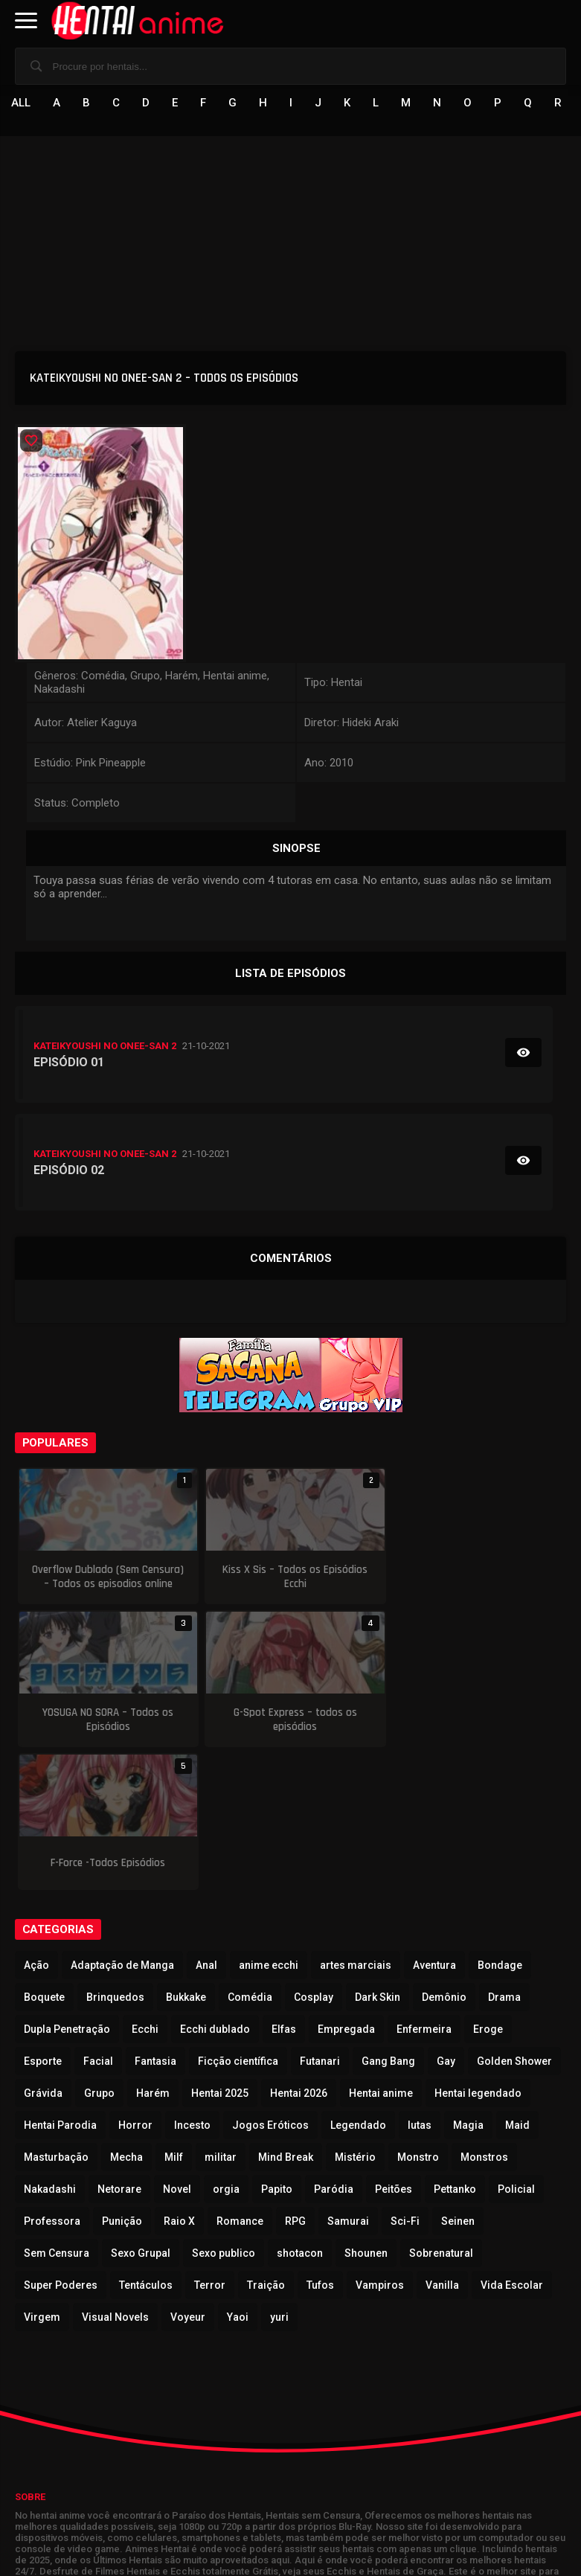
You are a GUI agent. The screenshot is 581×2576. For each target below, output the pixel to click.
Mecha (126, 2014)
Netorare (119, 2046)
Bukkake (186, 1854)
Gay (446, 1918)
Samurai (348, 2078)
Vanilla (442, 2142)
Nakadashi (50, 2046)
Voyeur (187, 2174)
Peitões (393, 2046)
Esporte (43, 1918)
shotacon (300, 2110)
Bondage (500, 1822)
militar (221, 2014)
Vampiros (380, 2142)
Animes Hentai (134, 2479)
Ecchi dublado (215, 1886)
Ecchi (145, 1886)
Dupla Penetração (67, 1886)
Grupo (99, 1950)
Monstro (418, 2014)
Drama (504, 1854)
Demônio (444, 1854)
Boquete (44, 1854)
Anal (206, 1822)
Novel (177, 2046)
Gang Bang (388, 1918)
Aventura (434, 1822)
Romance (239, 2078)
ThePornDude (295, 2479)
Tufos (320, 2142)
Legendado (358, 1982)
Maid (517, 1982)
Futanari (320, 1918)
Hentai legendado (477, 1950)
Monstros (484, 2014)
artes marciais (355, 1822)
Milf (173, 2014)
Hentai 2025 (219, 1950)
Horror (135, 1982)
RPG (295, 2078)
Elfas (284, 1886)
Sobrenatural (441, 2110)
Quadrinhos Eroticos (392, 2479)
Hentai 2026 (298, 1950)
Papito (276, 2046)
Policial (516, 2046)
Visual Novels (115, 2174)
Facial (98, 1918)
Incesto (192, 1982)
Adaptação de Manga (122, 1822)
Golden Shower (514, 1918)
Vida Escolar (512, 2142)
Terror (209, 2142)
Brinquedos (115, 1854)
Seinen (458, 2078)
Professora (52, 2078)
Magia (468, 1982)
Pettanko (455, 2046)
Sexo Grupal (140, 2110)
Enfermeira (424, 1886)
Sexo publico (223, 2110)
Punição (122, 2078)
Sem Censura (56, 2110)
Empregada (346, 1886)
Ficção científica (238, 1918)
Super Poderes (60, 2142)
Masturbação (56, 2014)
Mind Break (285, 2014)
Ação (36, 1822)
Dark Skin (377, 1854)
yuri (279, 2174)
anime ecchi (268, 1822)
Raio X (179, 2078)
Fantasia (155, 1918)
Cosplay (313, 1854)
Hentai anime (381, 1950)
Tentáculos (146, 2142)
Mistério (355, 2014)
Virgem (42, 2174)
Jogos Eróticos (270, 1982)
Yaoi (237, 2174)
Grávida (43, 1950)
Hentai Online (53, 2479)
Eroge (488, 1886)
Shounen (366, 2110)
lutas (419, 1982)
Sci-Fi (405, 2078)
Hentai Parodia (60, 1982)
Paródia (333, 2046)
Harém (153, 1950)
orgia (226, 2046)
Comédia (250, 1854)
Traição (266, 2142)
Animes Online (215, 2479)
